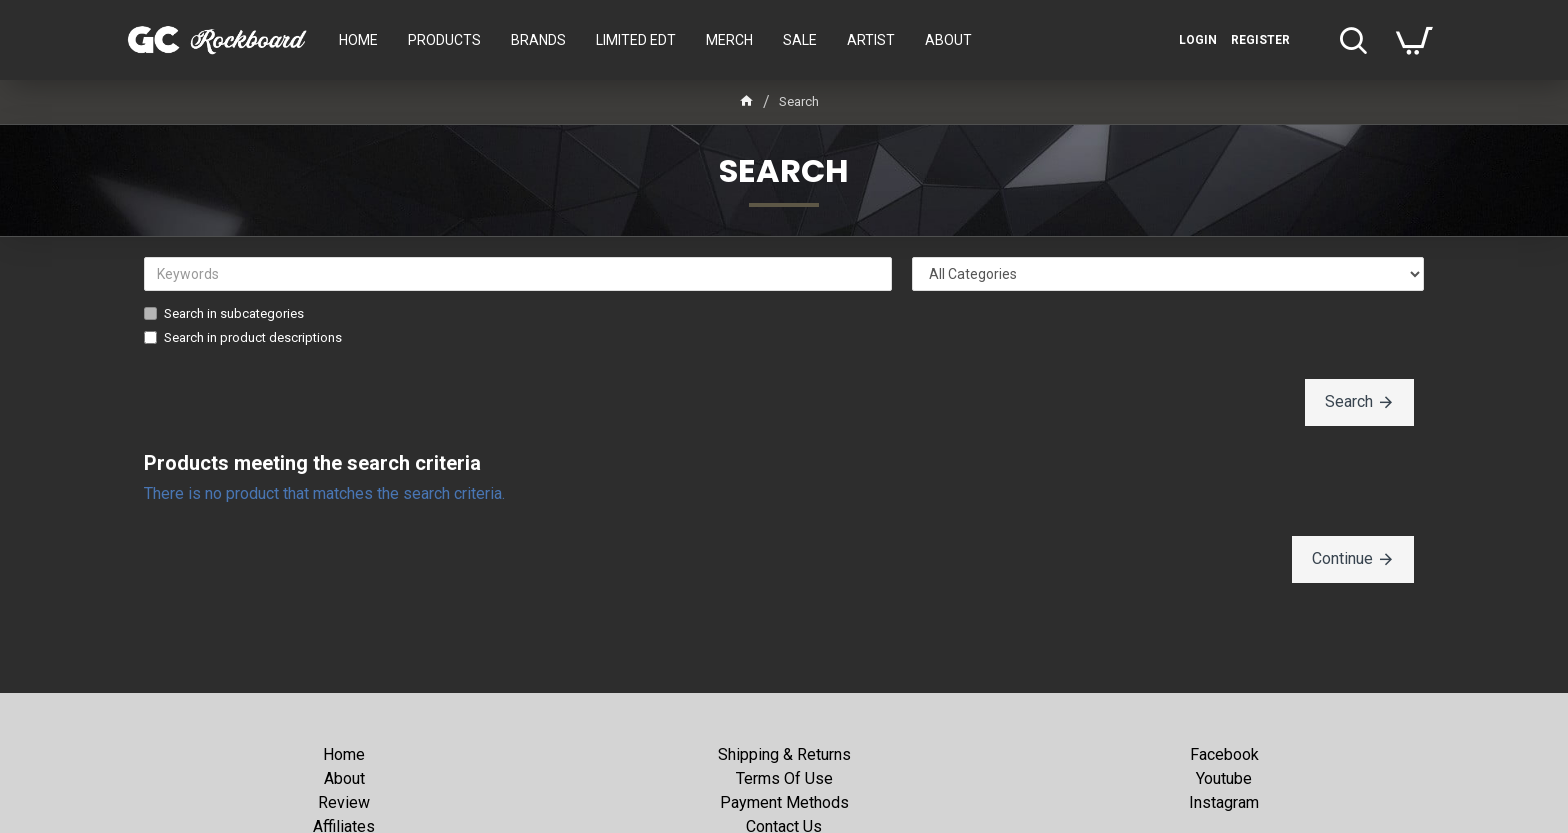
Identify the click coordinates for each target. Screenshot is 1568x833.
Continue (1342, 558)
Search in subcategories (224, 313)
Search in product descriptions (243, 337)
